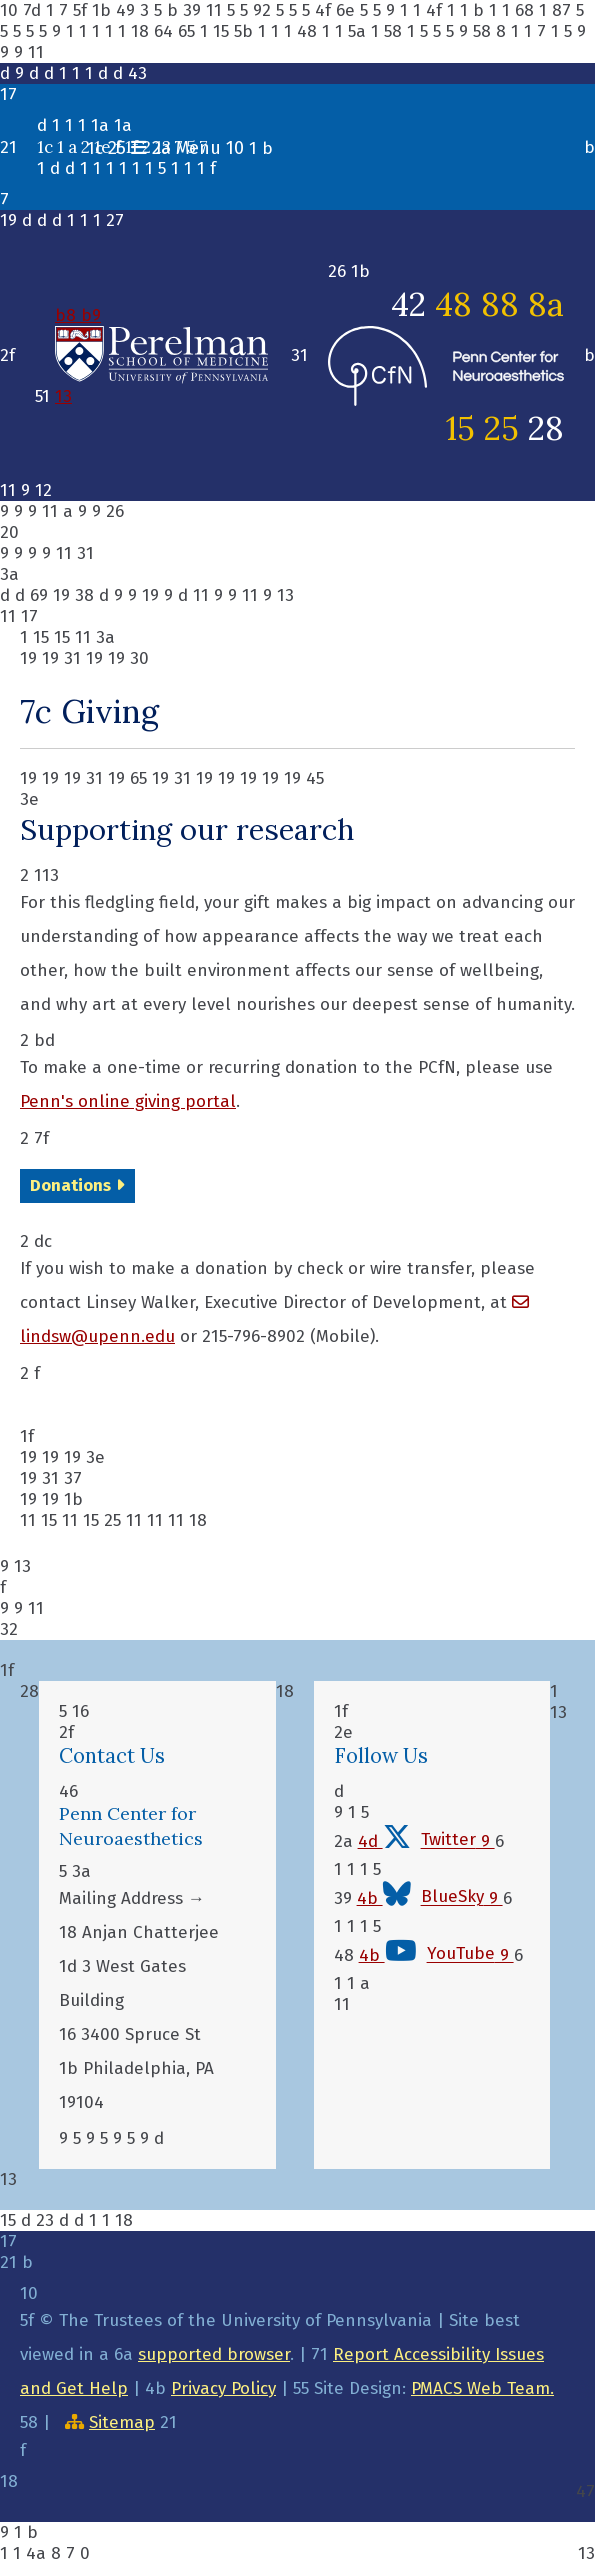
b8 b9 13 (161, 356)
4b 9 (430, 1898)
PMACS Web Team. (482, 2388)
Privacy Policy (223, 2388)
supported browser (214, 2354)
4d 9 (426, 1841)
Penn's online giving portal (128, 1101)
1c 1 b (180, 148)
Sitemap (122, 2422)
